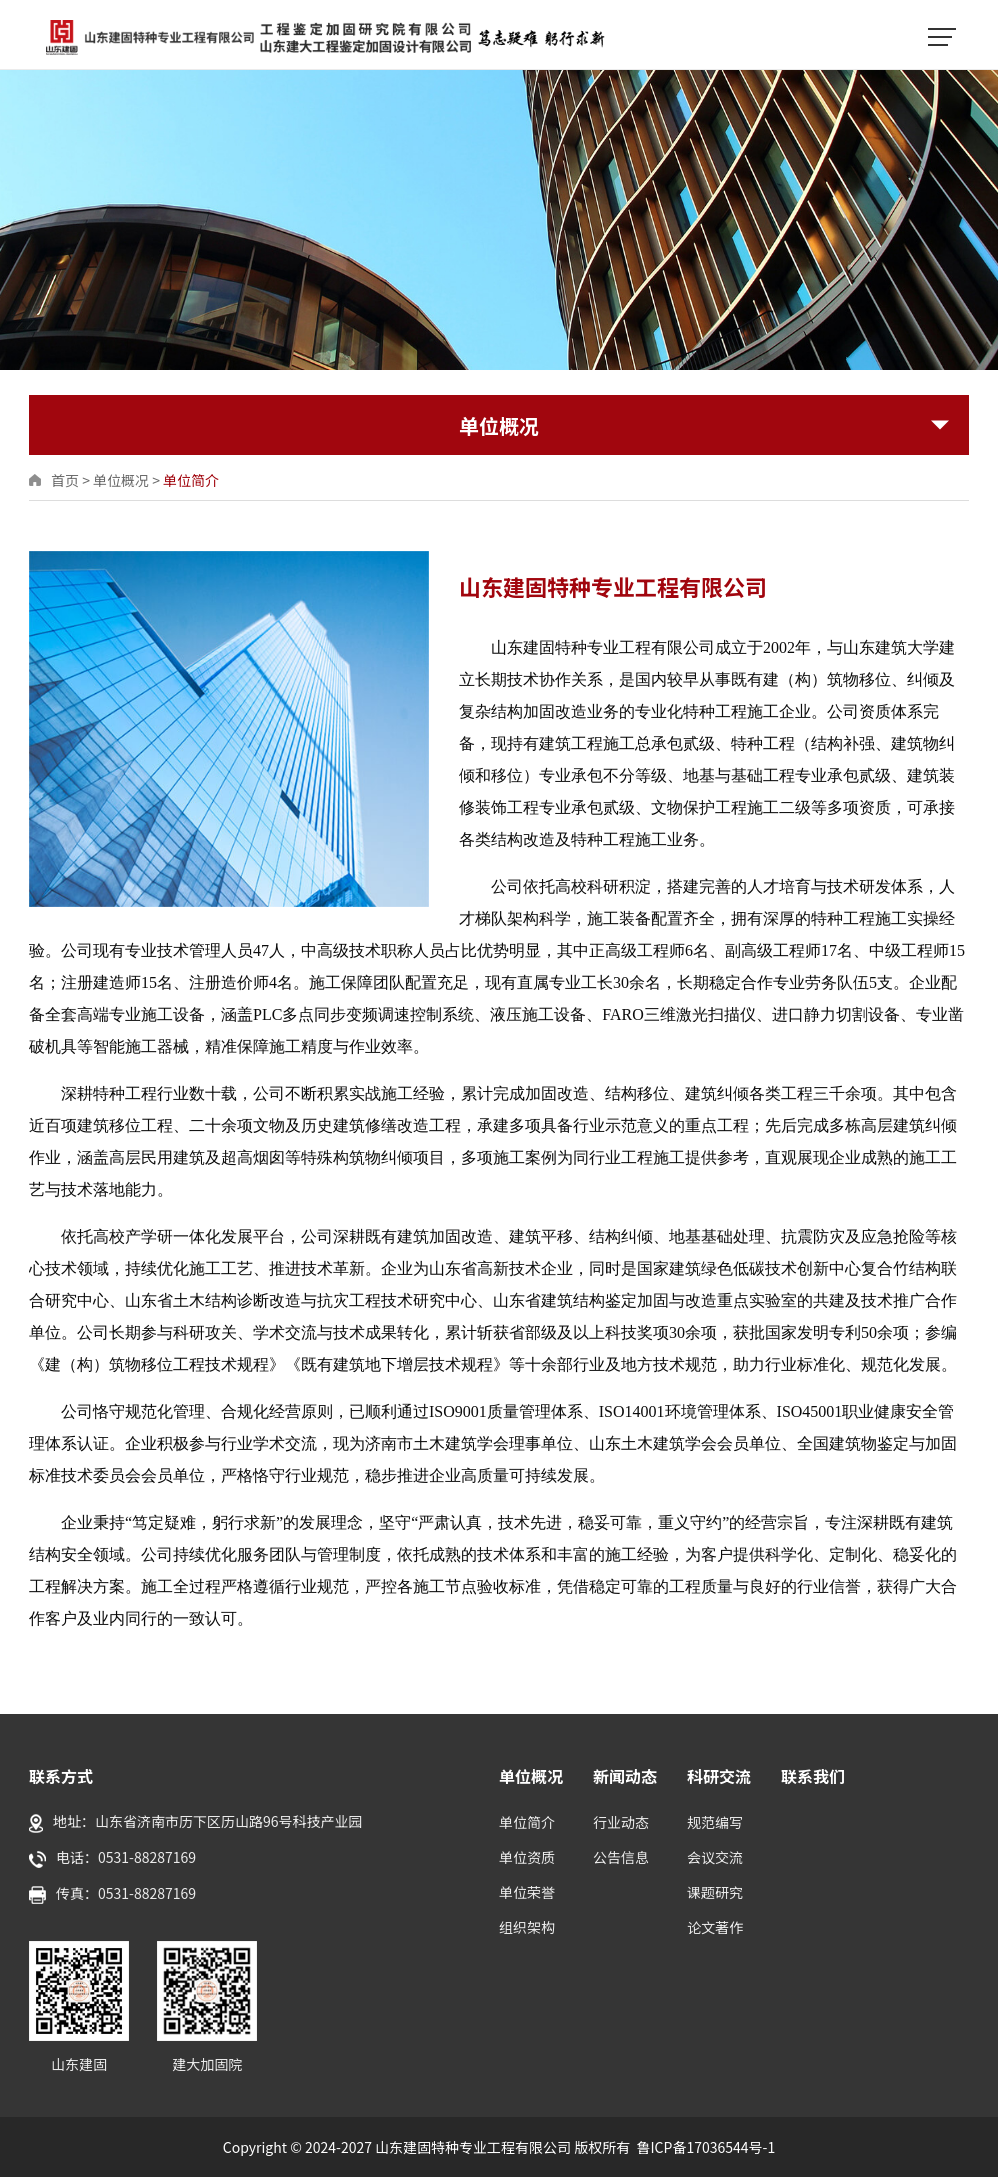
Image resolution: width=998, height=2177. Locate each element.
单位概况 (121, 480)
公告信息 (621, 1857)
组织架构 (527, 1927)
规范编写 (715, 1822)
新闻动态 (625, 1776)
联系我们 (813, 1776)
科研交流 (719, 1776)
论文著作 (715, 1927)
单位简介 (191, 480)
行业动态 (621, 1822)
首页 (65, 480)
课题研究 (715, 1892)
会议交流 (715, 1857)
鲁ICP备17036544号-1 (706, 2147)
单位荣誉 (527, 1892)
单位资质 (527, 1857)
